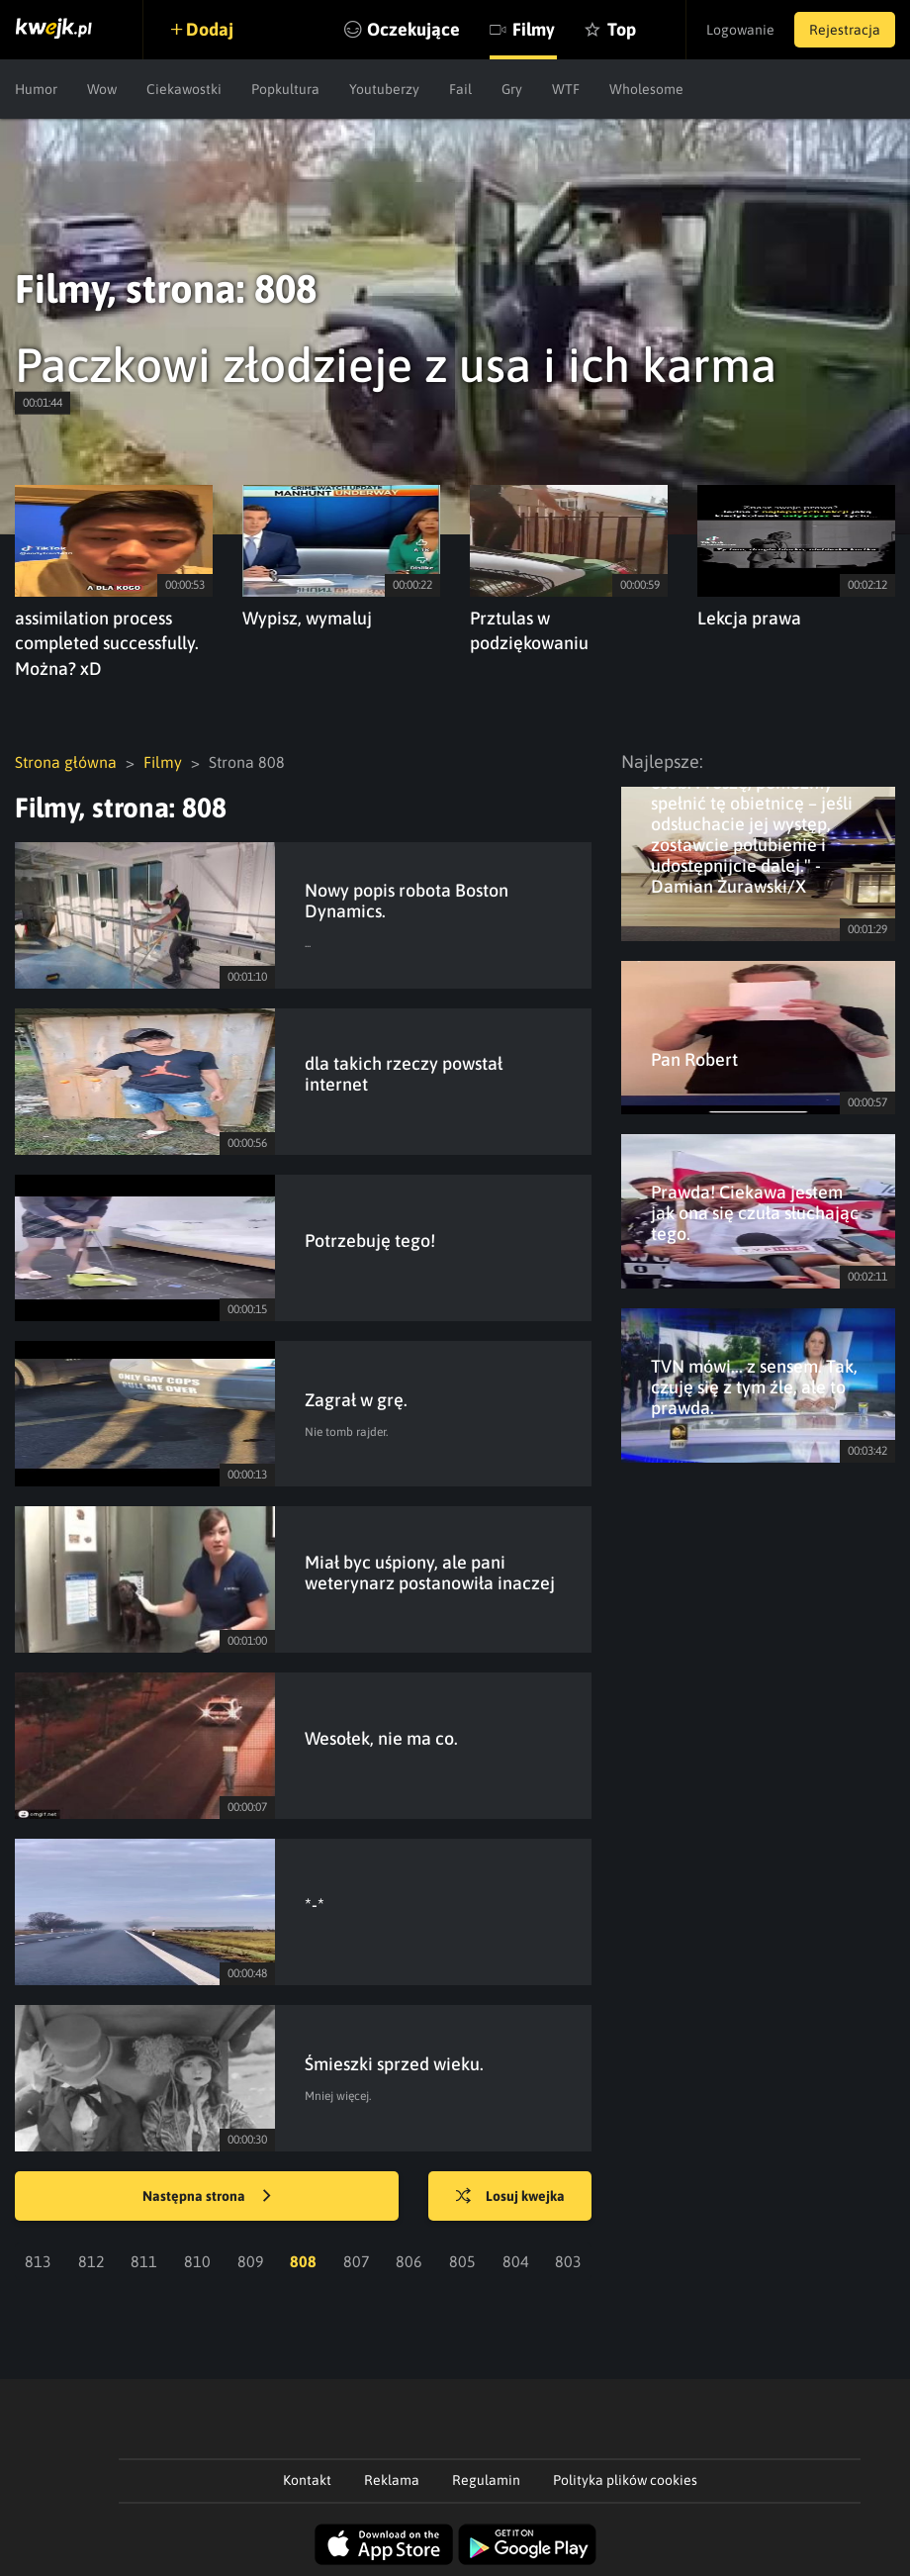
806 (409, 2261)
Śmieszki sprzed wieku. (394, 2063)
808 (303, 2261)
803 (568, 2261)
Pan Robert (694, 1059)
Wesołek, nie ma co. (381, 1738)
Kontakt (307, 2480)
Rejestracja (844, 30)
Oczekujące (413, 29)
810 (197, 2261)
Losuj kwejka (510, 2197)
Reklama (391, 2480)
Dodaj (209, 29)
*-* (314, 1904)
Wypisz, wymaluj (307, 618)
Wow (102, 89)
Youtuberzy (384, 89)
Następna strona (206, 2197)
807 (356, 2261)
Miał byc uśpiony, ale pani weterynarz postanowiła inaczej (430, 1572)
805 (462, 2261)
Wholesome (646, 89)
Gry (511, 89)
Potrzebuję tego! (370, 1240)
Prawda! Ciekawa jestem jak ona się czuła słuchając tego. (755, 1213)
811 (144, 2261)
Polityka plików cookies (625, 2480)
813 (38, 2261)
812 (91, 2261)
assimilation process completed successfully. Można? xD (107, 644)
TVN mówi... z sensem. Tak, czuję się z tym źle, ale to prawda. (754, 1387)
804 (515, 2261)
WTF (566, 89)
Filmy (533, 29)
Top (621, 29)
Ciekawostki (184, 89)
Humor (36, 89)
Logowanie (740, 30)
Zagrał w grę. (356, 1399)
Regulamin (486, 2480)
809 (250, 2261)
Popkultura (285, 89)
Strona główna (66, 762)
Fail (460, 89)
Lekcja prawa (749, 618)
